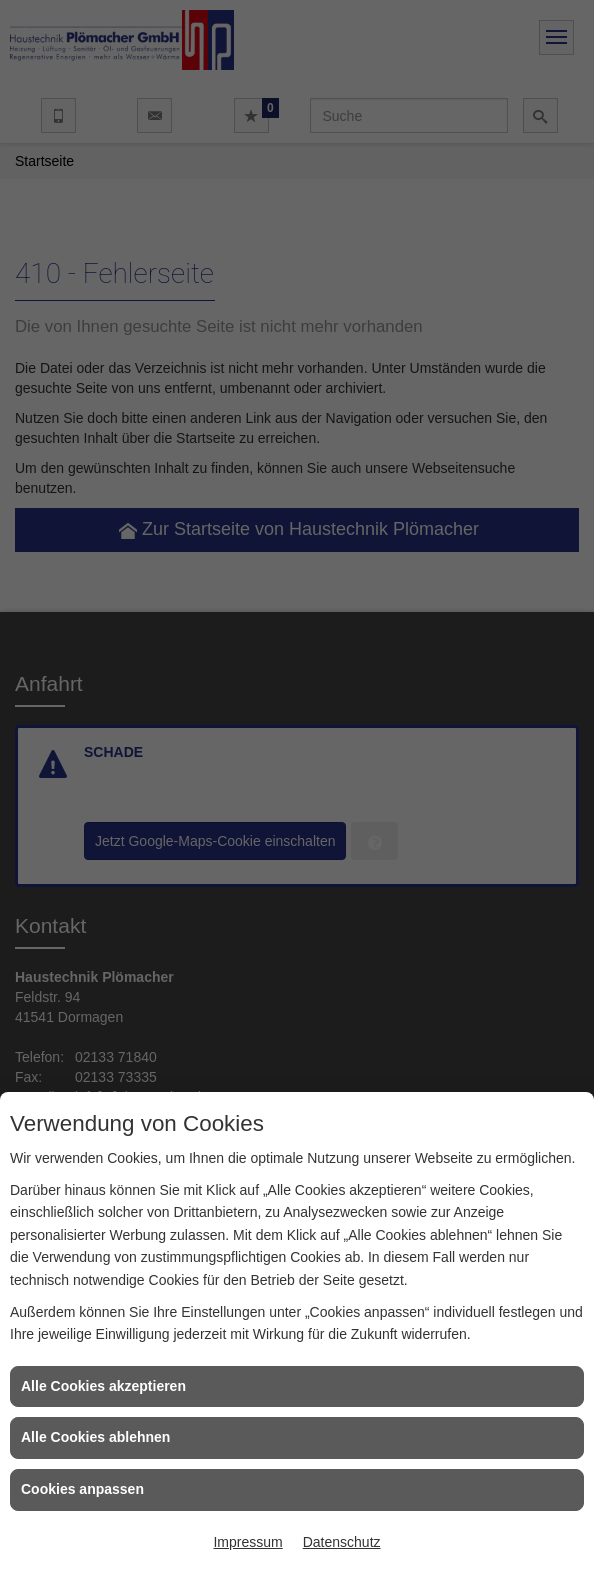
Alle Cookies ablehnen (95, 1437)
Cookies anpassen (82, 1489)
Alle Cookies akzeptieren (103, 1386)
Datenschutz (342, 1542)
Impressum (247, 1542)
